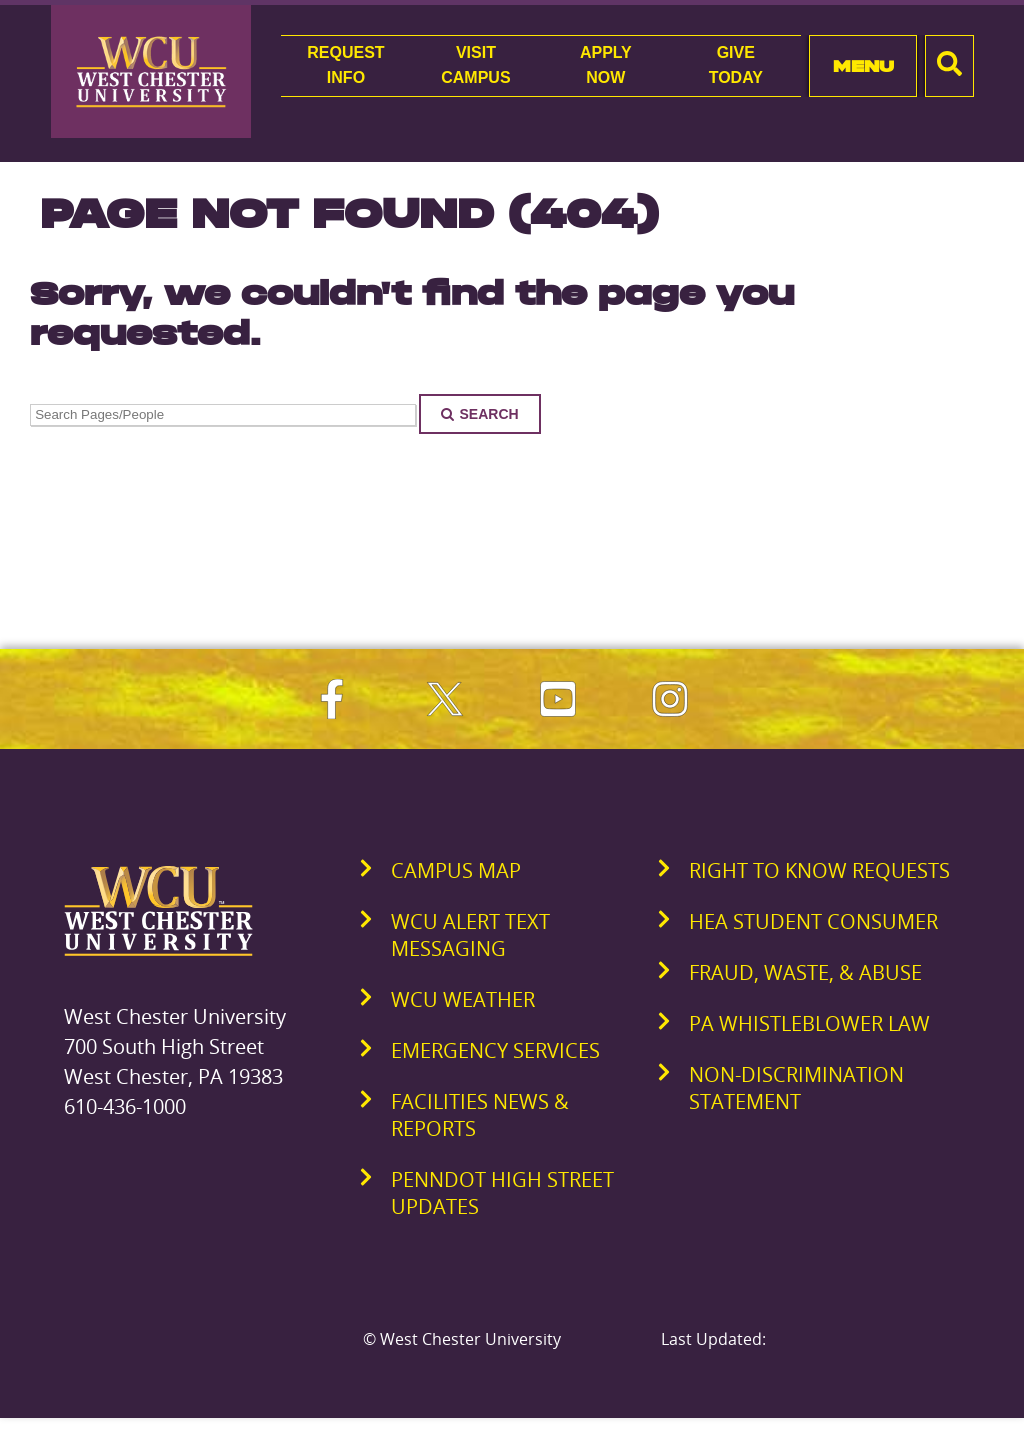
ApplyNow (606, 65)
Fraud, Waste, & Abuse (805, 972)
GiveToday (736, 65)
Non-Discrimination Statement (796, 1088)
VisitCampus (475, 65)
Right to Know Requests (819, 870)
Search (479, 414)
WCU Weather (463, 999)
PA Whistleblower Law (809, 1023)
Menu (863, 66)
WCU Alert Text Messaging (470, 935)
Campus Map (456, 870)
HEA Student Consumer (813, 921)
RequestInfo (345, 65)
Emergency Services (495, 1050)
